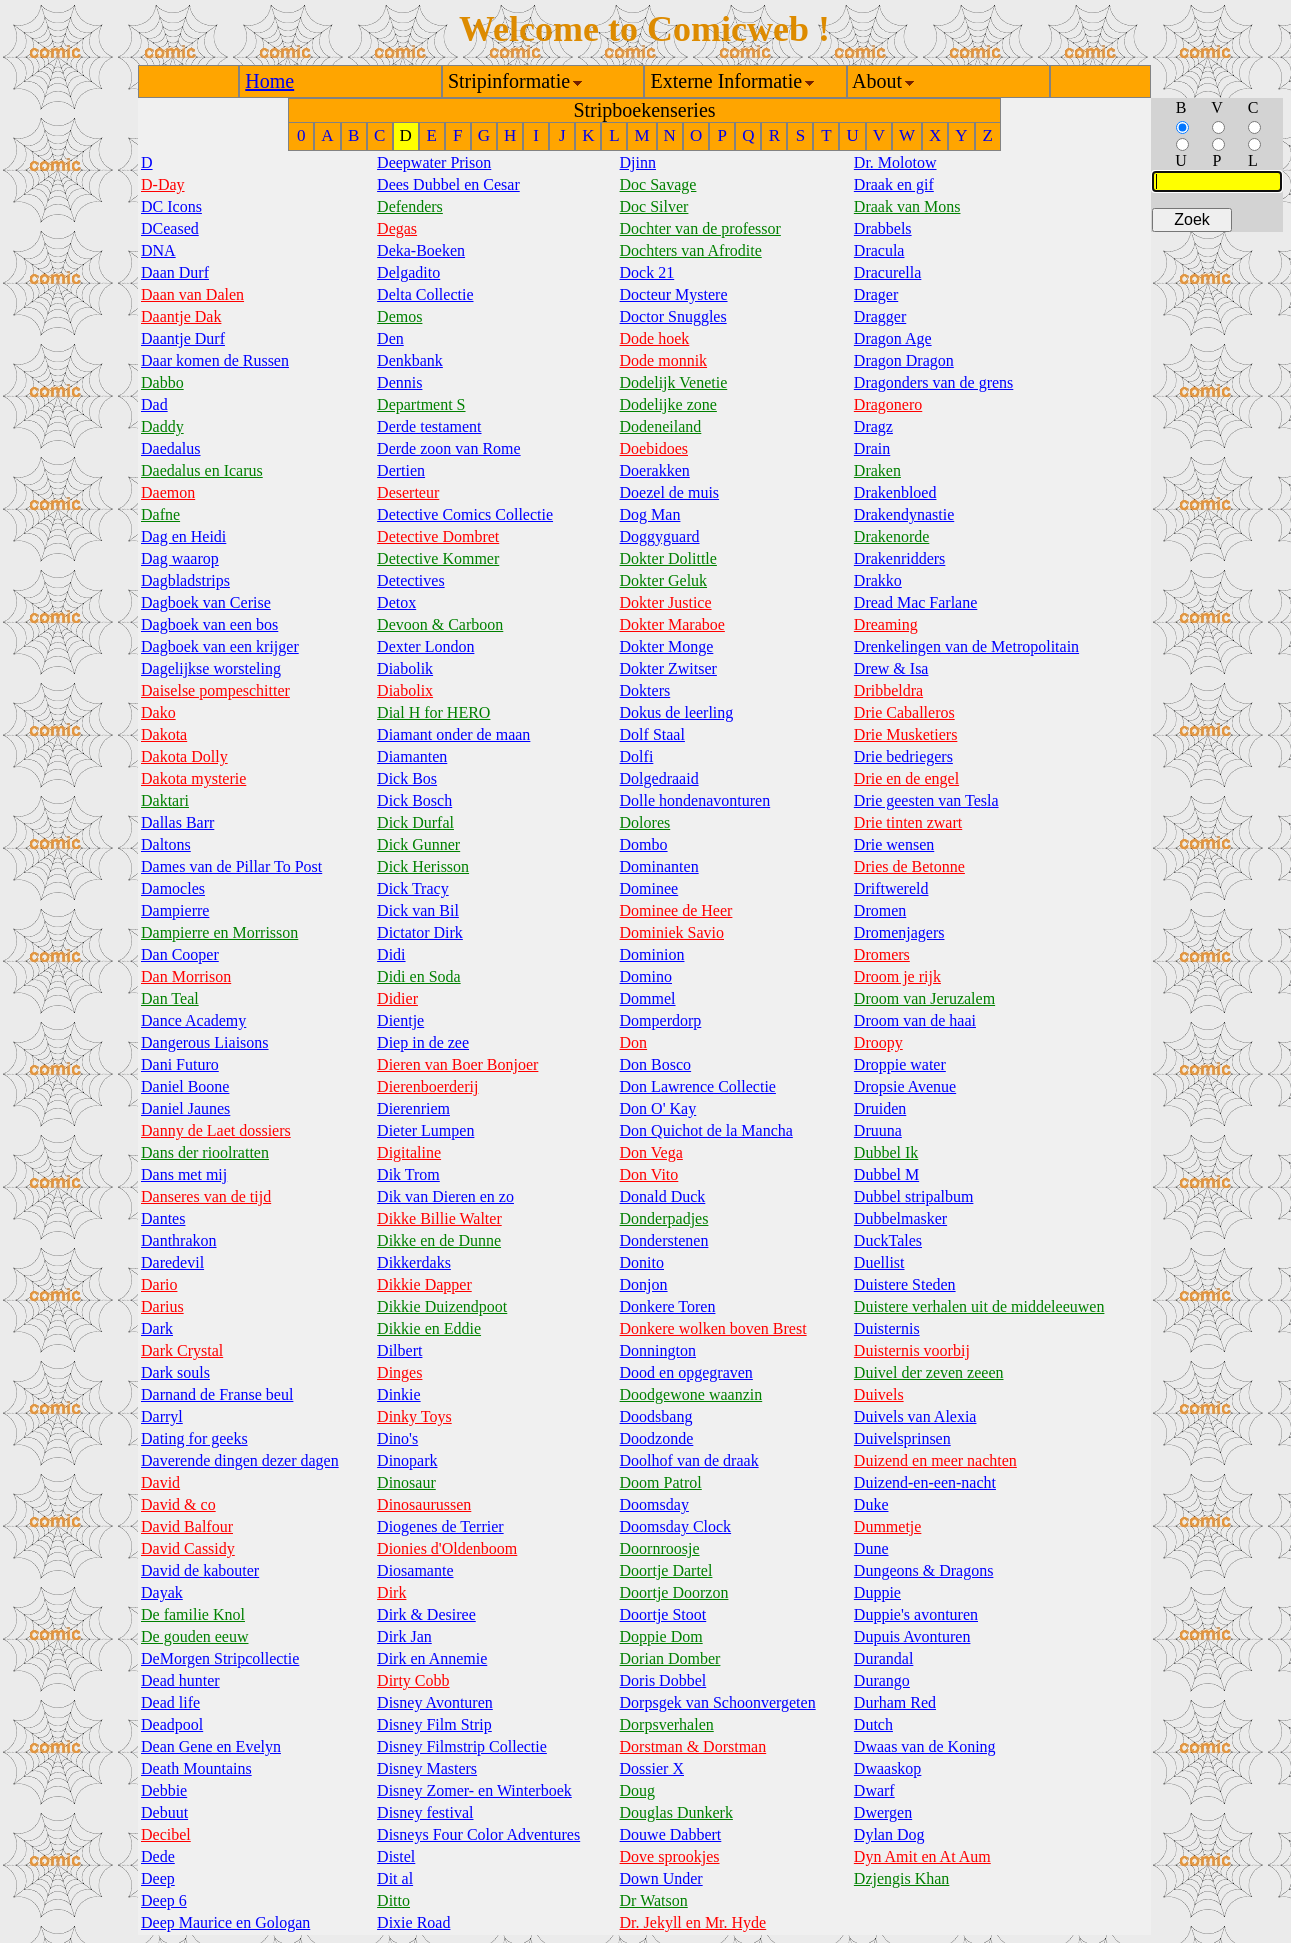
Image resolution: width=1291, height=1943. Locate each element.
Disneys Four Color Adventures (478, 1834)
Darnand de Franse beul (217, 1394)
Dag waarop (180, 558)
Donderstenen (664, 1240)
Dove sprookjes (670, 1856)
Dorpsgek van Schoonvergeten (718, 1702)
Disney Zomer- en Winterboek (474, 1790)
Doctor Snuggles (673, 316)
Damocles (173, 888)
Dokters (645, 690)
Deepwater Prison (434, 162)
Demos (399, 316)
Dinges (399, 1372)
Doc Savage (658, 184)
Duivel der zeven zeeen (929, 1372)
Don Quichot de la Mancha (706, 1130)
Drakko (878, 580)
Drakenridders (900, 558)
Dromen (880, 910)
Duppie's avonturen (916, 1614)
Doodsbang (656, 1416)
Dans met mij (184, 1174)
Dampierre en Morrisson (219, 932)
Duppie (877, 1592)
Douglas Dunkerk (676, 1812)
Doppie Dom (661, 1636)
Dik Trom (408, 1174)
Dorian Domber (670, 1658)
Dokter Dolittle (668, 558)
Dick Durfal (415, 822)
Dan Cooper (180, 954)
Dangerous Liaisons (205, 1042)
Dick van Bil (418, 910)
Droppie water (900, 1064)
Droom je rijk (897, 976)
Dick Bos (407, 778)
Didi (391, 954)
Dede (158, 1856)
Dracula (879, 250)
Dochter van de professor (700, 228)
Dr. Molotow (895, 162)
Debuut (164, 1812)
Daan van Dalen (192, 294)
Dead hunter (180, 1680)
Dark (157, 1328)
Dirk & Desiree (426, 1614)
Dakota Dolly (184, 756)
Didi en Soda (419, 976)
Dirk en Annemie (432, 1658)
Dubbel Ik (886, 1152)
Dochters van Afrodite (691, 250)
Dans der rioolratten (205, 1152)
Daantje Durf (183, 338)
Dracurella (888, 272)
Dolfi (637, 756)
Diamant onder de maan (453, 734)
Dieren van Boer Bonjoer (457, 1064)
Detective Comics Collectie (465, 514)
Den (390, 338)
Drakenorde (892, 536)
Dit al (395, 1878)
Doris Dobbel (663, 1680)
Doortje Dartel (666, 1570)
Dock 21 (647, 272)
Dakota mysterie (193, 778)
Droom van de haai (915, 1020)
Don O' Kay (658, 1108)
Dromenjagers (899, 932)
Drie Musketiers (906, 734)
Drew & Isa (891, 668)
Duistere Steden (905, 1284)
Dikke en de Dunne (439, 1240)
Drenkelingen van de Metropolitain (966, 646)
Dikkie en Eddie (429, 1328)
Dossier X (652, 1768)
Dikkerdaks (414, 1262)
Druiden (880, 1108)
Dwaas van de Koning (925, 1746)
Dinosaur (406, 1482)
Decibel (166, 1834)
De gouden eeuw (195, 1636)
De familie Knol (193, 1614)
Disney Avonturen (435, 1702)
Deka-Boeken (421, 250)
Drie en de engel (906, 778)
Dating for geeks (194, 1438)
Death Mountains (196, 1768)
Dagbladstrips (185, 580)
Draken (877, 470)
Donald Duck (663, 1196)
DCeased (170, 228)
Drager (876, 294)
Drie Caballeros (904, 712)
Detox (396, 602)
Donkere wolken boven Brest (713, 1328)
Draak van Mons (907, 206)
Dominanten (659, 866)
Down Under (661, 1878)
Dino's (397, 1438)
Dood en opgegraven (686, 1372)
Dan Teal (170, 998)
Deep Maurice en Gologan (225, 1922)
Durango (882, 1680)
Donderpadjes (664, 1218)
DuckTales (888, 1240)
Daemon (168, 492)
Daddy (162, 426)
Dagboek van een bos (209, 624)
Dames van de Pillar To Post (231, 866)
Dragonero (888, 404)
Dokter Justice (666, 602)
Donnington (658, 1350)
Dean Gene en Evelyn (211, 1746)
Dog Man (650, 514)
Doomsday (654, 1504)
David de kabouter (200, 1570)
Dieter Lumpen (425, 1130)
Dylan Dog (889, 1834)
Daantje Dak (181, 316)
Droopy (878, 1042)
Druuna (878, 1130)
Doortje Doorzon (674, 1592)
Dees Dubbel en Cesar (448, 184)
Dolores (645, 822)
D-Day (163, 184)
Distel (396, 1856)
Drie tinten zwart (908, 822)
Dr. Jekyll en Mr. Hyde (693, 1922)
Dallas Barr (177, 822)
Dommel (648, 998)
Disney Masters (427, 1768)
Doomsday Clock (676, 1526)
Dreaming (886, 624)
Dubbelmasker (900, 1218)
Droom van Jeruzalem (924, 998)
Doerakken (655, 470)
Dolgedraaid (659, 778)
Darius (162, 1306)
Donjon (644, 1284)
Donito (642, 1262)
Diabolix (405, 690)
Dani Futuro (180, 1064)
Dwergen (883, 1812)
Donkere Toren (668, 1306)
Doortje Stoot (663, 1614)
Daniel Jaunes (185, 1108)
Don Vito (649, 1174)
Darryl (162, 1416)
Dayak (162, 1592)
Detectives (411, 580)
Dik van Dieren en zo (445, 1196)
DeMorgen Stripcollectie (220, 1658)
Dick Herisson (423, 866)
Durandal (884, 1658)
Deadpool (172, 1724)
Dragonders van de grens (934, 382)
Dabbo (162, 382)
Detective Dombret (438, 536)
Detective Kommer (438, 558)
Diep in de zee (423, 1042)
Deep (158, 1878)
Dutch (873, 1724)
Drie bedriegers (903, 756)
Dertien (401, 470)
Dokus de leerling (677, 712)
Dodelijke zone (668, 404)
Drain (872, 448)
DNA (158, 250)
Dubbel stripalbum (914, 1196)
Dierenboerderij (427, 1086)
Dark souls (175, 1372)
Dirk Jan (404, 1636)
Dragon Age (893, 338)
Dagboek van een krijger (220, 646)
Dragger (880, 316)
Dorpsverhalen (667, 1724)
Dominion (652, 954)
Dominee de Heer (676, 910)
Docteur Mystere (674, 294)
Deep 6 (164, 1900)
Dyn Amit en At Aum (922, 1856)
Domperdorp (661, 1020)
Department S (421, 404)
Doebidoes (654, 448)
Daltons (166, 844)
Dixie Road (413, 1922)
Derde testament (429, 426)
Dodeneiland (661, 426)
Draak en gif (894, 184)
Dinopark (407, 1460)
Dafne (160, 514)
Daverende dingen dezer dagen (240, 1460)
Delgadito (408, 272)
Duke (871, 1504)
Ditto (393, 1900)
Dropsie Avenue (905, 1086)
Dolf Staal (652, 734)
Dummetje (888, 1526)
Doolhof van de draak (689, 1460)
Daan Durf (175, 272)
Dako (158, 712)
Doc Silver (654, 206)
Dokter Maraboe (672, 624)
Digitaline (409, 1152)
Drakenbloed (895, 492)
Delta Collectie (425, 294)
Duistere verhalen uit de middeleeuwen (979, 1306)
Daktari (165, 800)
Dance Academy (193, 1020)
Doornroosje (660, 1548)
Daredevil (172, 1262)
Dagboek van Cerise (206, 602)
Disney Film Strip (434, 1724)
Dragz (873, 426)
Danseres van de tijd (206, 1196)
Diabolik (405, 668)
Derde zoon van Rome (449, 448)
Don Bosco (656, 1064)
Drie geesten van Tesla (926, 800)
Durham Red (895, 1702)
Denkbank (410, 360)
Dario (159, 1284)
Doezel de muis (670, 492)
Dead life (170, 1702)
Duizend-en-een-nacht (925, 1482)
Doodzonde (657, 1438)
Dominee (649, 888)
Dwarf (874, 1790)
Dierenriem (413, 1108)
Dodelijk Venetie (674, 382)
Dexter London (425, 646)
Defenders (410, 206)
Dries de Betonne (909, 866)
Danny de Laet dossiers (216, 1130)
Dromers (882, 954)
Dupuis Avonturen (912, 1636)
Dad (154, 404)
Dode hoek (655, 338)
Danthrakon (179, 1240)
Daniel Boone (185, 1086)
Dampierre (175, 910)
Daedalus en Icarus (202, 470)
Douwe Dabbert (671, 1834)
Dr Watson (654, 1900)
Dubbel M (886, 1174)
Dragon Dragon (904, 360)
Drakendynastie (904, 514)
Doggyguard (660, 536)
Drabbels (883, 228)
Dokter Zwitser (668, 668)
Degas (397, 228)
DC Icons (171, 206)
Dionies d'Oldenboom (447, 1548)
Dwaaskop (888, 1768)
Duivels (879, 1394)
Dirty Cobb (413, 1680)
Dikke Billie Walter (439, 1218)
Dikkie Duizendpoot (442, 1306)
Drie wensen (894, 844)
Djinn (638, 162)
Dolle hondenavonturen (695, 800)
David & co (178, 1504)
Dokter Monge (667, 646)
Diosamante (415, 1570)
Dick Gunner (418, 844)
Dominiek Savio (672, 932)
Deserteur (408, 492)
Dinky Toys (414, 1416)
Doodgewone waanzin (691, 1394)
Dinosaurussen (424, 1504)
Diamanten (412, 756)
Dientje (400, 1020)
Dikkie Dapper (424, 1284)
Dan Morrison (186, 976)
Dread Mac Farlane (916, 602)
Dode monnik (664, 360)
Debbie (164, 1790)
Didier (397, 998)
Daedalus (171, 448)
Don (634, 1042)
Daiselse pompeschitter (215, 690)
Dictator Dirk (420, 932)
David (160, 1482)
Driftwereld (891, 888)
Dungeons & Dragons (924, 1570)
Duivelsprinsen (902, 1438)
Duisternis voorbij (912, 1350)
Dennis (399, 382)
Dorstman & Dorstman (693, 1746)
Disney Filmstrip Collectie (462, 1746)
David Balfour (187, 1526)
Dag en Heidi (183, 536)
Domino (646, 976)
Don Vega (651, 1152)
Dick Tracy (413, 888)
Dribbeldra (888, 690)
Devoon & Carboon (440, 624)
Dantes (163, 1218)
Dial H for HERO (433, 712)
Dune (871, 1548)
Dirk (391, 1592)
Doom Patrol (661, 1482)
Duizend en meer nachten (935, 1460)
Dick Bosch (414, 800)
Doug (638, 1790)
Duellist (879, 1262)
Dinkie (399, 1394)
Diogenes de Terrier (440, 1526)
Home (269, 81)
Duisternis (887, 1328)
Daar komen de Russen (215, 360)
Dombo (644, 844)
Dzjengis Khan (902, 1878)
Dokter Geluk (664, 580)
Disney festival (425, 1812)
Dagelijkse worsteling (211, 668)
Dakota (164, 734)
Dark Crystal (182, 1350)
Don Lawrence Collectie (698, 1086)
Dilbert (399, 1350)
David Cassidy (188, 1548)
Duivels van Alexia (915, 1416)
